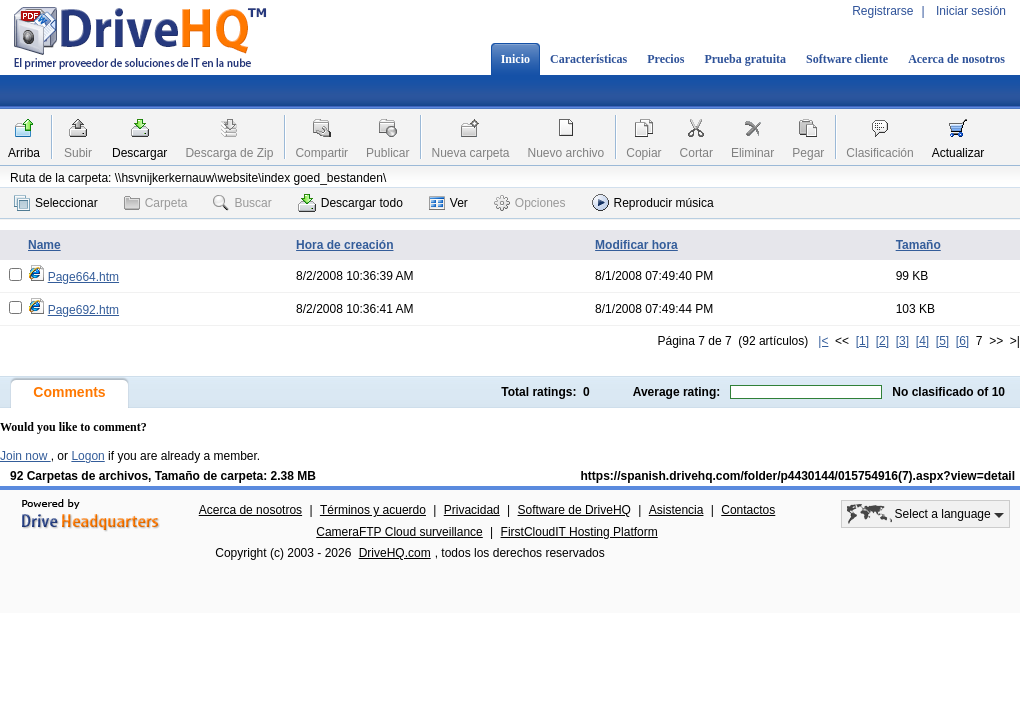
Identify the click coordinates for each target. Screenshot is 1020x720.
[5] (942, 341)
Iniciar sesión (971, 11)
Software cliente (847, 59)
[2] (882, 341)
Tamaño (918, 245)
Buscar (242, 203)
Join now (25, 456)
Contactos (748, 510)
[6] (962, 341)
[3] (902, 341)
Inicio (515, 59)
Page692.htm (83, 310)
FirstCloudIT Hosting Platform (579, 532)
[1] (862, 341)
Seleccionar (56, 203)
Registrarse (882, 11)
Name (44, 245)
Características (588, 59)
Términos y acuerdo (373, 510)
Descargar (139, 153)
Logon (87, 456)
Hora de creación (344, 245)
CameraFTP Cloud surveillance (399, 532)
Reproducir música (653, 202)
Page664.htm (83, 277)
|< (823, 341)
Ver (448, 203)
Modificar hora (636, 245)
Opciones (530, 203)
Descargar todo (350, 203)
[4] (922, 341)
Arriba (24, 153)
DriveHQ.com (395, 553)
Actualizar (958, 153)
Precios (665, 59)
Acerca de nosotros (956, 59)
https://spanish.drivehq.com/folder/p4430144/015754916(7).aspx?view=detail (797, 476)
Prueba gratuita (745, 59)
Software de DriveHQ (574, 510)
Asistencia (676, 510)
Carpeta (156, 203)
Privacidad (472, 510)
